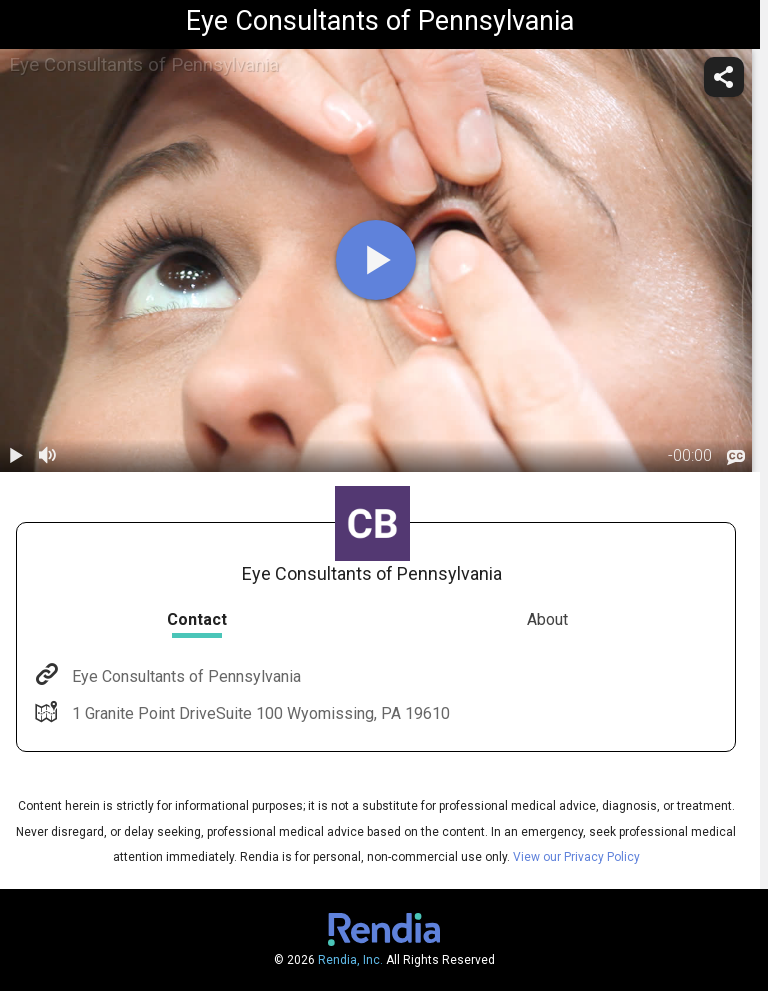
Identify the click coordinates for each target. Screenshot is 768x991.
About (547, 619)
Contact (197, 619)
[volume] (48, 456)
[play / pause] (16, 456)
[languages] (736, 457)
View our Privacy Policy (576, 857)
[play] (376, 260)
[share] (724, 77)
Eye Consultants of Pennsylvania (184, 676)
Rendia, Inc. (350, 960)
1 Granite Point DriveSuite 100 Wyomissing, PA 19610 (259, 713)
